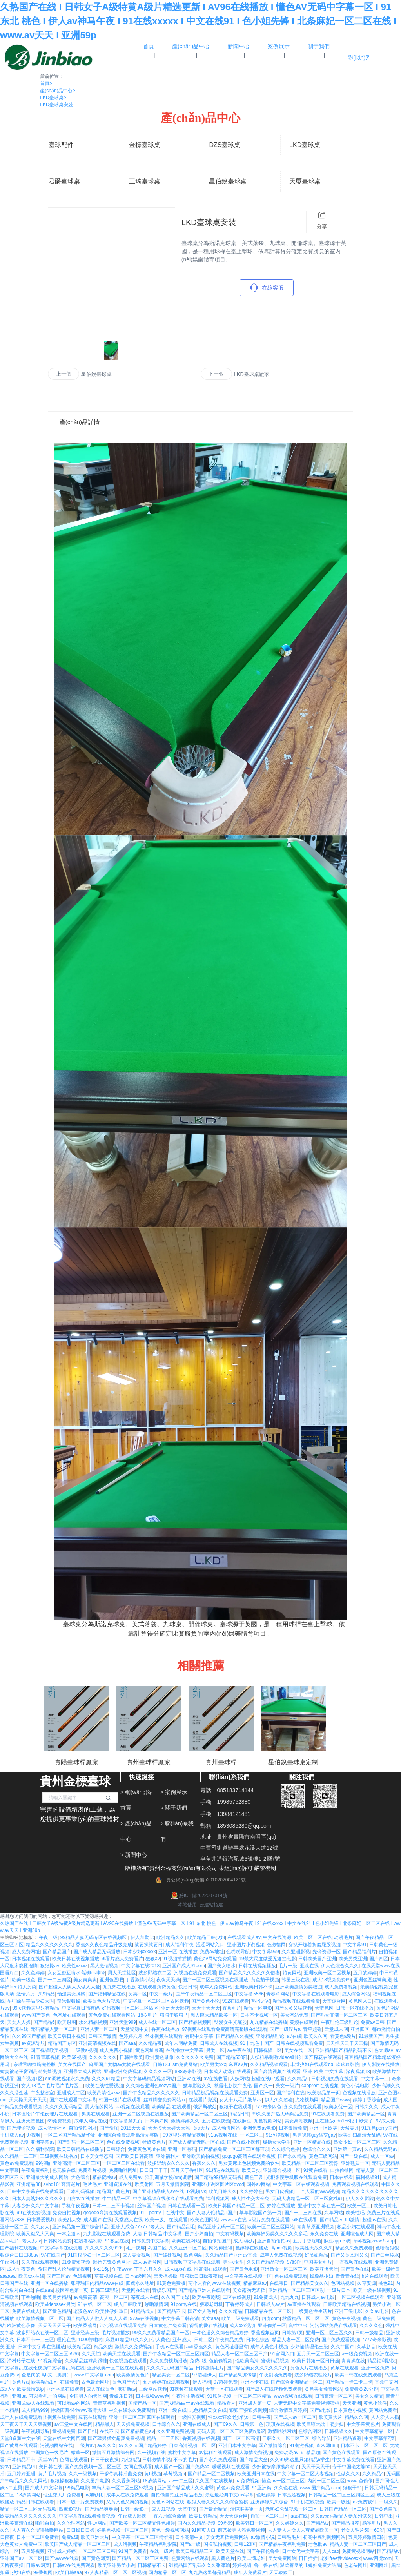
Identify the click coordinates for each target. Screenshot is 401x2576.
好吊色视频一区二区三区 (123, 2530)
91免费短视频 (76, 2262)
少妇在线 (21, 2572)
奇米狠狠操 (68, 2001)
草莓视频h (174, 2473)
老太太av (31, 2241)
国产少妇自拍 (199, 2234)
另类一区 (137, 1994)
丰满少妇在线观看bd (311, 2064)
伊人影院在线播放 (380, 2064)
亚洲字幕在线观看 (65, 2389)
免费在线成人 (26, 2311)
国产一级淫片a (285, 2029)
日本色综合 (257, 2339)
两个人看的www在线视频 (214, 2283)
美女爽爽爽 (85, 1980)
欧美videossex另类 (55, 2304)
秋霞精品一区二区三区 (305, 2318)
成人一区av (382, 2156)
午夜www (122, 2269)
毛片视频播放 (116, 2332)
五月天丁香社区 (187, 2170)
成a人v (7, 2389)
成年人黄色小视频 (269, 2346)
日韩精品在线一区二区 (268, 2311)
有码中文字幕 (199, 2036)
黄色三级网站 (323, 2156)
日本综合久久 (166, 2424)
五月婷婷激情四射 (367, 2537)
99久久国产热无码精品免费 (280, 2114)
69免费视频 (59, 2121)
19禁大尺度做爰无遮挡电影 (267, 1958)
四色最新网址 (95, 2382)
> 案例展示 (173, 1792)
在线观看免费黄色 (157, 1987)
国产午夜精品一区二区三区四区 (176, 2353)
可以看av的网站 (74, 2403)
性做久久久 (348, 2473)
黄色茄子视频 (265, 1980)
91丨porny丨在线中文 (161, 2212)
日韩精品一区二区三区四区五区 (341, 2495)
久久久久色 (371, 2325)
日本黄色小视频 (350, 2410)
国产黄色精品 (57, 2311)
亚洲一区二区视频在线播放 (140, 2114)
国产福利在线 (290, 2092)
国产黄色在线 (355, 2269)
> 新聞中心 (133, 1855)
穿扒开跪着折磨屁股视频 (314, 1944)
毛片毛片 (92, 2184)
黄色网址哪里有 (231, 2346)
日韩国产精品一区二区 (343, 2509)
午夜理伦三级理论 (339, 2022)
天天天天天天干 (54, 2325)
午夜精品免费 (229, 2339)
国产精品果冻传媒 (237, 2375)
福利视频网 (217, 2198)
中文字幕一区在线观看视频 (301, 2184)
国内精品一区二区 (167, 2572)
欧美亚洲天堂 (324, 2269)
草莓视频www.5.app (374, 2241)
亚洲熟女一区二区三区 (283, 2269)
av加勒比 (93, 2495)
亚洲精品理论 (270, 2036)
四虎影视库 (70, 2509)
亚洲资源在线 (118, 2184)
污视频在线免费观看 (195, 1973)
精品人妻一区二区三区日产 (239, 2353)
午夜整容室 (42, 2092)
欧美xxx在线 (31, 2276)
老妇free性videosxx (340, 2558)
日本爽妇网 (157, 2121)
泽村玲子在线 (21, 2361)
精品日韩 (239, 2114)
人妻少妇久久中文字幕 (35, 2205)
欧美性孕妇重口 (111, 2311)
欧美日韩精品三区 (194, 2551)
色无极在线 (64, 2170)
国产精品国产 (57, 1951)
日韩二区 (203, 2339)
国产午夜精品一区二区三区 (204, 1994)
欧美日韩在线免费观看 (358, 2375)
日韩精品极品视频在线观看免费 (215, 2092)
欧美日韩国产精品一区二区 (236, 2205)
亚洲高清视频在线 (97, 2043)
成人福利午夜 (179, 1944)
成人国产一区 (168, 2466)
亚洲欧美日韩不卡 (253, 1987)
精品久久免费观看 (354, 2248)
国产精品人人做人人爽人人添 (96, 2318)
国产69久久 (225, 2424)
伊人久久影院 (360, 2198)
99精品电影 (77, 2488)
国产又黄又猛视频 (293, 2008)
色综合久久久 (317, 2149)
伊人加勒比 (142, 1937)
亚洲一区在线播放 (49, 2283)
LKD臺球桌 (53, 97)
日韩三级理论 (105, 2290)
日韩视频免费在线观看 (334, 2078)
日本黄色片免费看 (168, 2325)
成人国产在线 (97, 2219)
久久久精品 (230, 2311)
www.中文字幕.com (94, 2375)
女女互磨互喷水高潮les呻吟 (76, 1973)
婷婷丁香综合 (367, 2100)
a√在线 (294, 2036)
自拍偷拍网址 (83, 2128)
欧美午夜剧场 (206, 2297)
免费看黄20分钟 (361, 2389)
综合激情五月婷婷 (288, 2410)
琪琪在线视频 (280, 2424)
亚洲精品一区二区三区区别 (296, 2290)
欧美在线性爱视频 (104, 2085)
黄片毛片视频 (52, 2473)
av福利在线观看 (215, 2452)
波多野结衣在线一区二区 (42, 2332)
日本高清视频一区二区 (192, 2445)
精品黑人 (104, 2424)
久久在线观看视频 (40, 2262)
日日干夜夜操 (105, 2459)
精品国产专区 (62, 2043)
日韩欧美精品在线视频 (346, 2304)
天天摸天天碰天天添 (169, 2128)
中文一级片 (161, 1994)
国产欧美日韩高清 (134, 2156)
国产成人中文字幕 (44, 2488)
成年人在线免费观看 (21, 2417)
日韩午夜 (261, 2417)
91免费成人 (266, 2297)
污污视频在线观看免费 (123, 2325)
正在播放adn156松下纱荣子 (344, 2121)
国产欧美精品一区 (366, 2114)
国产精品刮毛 (181, 2227)
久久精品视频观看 (269, 2064)
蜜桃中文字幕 (182, 2452)
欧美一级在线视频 (372, 2290)
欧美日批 (251, 2170)
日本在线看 (341, 2177)
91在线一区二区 (94, 2304)
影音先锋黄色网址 (112, 2262)
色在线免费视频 (123, 2142)
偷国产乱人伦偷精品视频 (64, 2269)
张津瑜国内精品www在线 (97, 2283)
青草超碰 (312, 2029)
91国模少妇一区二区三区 (93, 2255)
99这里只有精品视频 (184, 2135)
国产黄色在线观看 (341, 2452)
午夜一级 (48, 1937)
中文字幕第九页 (125, 2121)
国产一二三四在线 (303, 2212)
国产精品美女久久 (309, 2283)
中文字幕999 (265, 1951)
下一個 (216, 374)
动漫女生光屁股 (230, 2022)
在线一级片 (161, 2551)
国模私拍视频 (217, 2544)
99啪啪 (43, 2163)
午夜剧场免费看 (275, 2375)
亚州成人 (181, 2339)
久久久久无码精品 (63, 2107)
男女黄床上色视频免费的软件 (248, 2163)
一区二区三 (251, 2135)
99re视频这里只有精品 (35, 2008)
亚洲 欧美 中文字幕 (323, 2071)
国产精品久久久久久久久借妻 (249, 1973)
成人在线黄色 (100, 2389)
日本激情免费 (293, 2128)
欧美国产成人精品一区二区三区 (78, 2544)
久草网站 (333, 2212)
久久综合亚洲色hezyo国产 (153, 2085)
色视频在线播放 (359, 2092)
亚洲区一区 (262, 2092)
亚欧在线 (309, 1965)
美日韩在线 (50, 2466)
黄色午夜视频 (346, 2318)
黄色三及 (254, 2177)
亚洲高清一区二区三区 (76, 2163)
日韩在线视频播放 (257, 1965)
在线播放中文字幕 (184, 2050)
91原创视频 (219, 2396)
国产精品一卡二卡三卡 (348, 2382)
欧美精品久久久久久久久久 (28, 2516)
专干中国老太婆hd (351, 2466)
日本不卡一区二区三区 (364, 2445)
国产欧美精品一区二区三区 (199, 2114)
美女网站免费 (294, 2015)
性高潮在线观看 (210, 2269)
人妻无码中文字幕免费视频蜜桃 (306, 2403)
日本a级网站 (138, 2276)
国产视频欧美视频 (49, 2050)
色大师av (383, 2050)
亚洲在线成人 (197, 2424)
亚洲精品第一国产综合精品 (80, 2227)
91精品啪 (310, 2452)
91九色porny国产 (379, 2128)
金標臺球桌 (144, 144)
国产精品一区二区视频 (211, 2473)
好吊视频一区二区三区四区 (130, 2008)
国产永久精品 (292, 2156)
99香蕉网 (43, 2572)
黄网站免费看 (383, 2410)
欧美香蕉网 (85, 2325)
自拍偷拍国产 (217, 2241)
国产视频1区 (29, 2078)
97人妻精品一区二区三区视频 (115, 2572)
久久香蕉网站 (126, 2480)
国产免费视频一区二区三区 (93, 2466)
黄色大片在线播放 (309, 2368)
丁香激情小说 (139, 1980)
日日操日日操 (80, 2530)
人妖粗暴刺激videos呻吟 (275, 2057)
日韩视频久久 (339, 2431)
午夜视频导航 (35, 2431)
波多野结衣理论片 (313, 2375)
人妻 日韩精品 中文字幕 (158, 2234)
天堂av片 (47, 2459)
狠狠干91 (352, 2488)
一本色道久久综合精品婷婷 (220, 2332)
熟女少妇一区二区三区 (357, 2142)
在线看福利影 (88, 2241)
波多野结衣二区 (154, 1973)
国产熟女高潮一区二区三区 (339, 2015)
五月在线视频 (216, 2121)
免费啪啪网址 (123, 2170)
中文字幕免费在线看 (353, 2459)
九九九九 (289, 2297)
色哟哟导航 (238, 1951)
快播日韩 (187, 1987)
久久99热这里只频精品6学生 (300, 2459)
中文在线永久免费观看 (132, 2410)
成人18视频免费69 (331, 1980)
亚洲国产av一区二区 (21, 2558)
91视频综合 (50, 2361)
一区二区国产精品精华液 (69, 2135)
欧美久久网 (315, 2036)
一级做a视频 (84, 2050)
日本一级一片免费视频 (80, 2502)
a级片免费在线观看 (269, 2219)
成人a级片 (244, 2241)
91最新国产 (371, 2036)
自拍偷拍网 (342, 2170)
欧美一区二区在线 (313, 1937)
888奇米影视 (188, 2071)
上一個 (63, 374)
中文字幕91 (355, 1944)
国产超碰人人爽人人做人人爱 (69, 1987)
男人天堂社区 (122, 1973)
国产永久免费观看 (218, 2459)
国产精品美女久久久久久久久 (257, 2368)
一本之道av (69, 2234)
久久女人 (40, 2227)
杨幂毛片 (371, 2523)
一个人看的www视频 (317, 2191)
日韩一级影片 (134, 2509)
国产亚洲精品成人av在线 (158, 2191)
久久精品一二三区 (19, 2156)
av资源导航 (33, 2043)
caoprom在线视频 (320, 2085)
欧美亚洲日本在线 (256, 2473)
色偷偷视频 (220, 2361)
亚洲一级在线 (172, 2410)
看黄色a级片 (343, 2036)
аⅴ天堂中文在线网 (73, 2424)
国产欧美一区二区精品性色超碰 (142, 2523)
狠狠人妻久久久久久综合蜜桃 (217, 2502)
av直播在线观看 (304, 2304)
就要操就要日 (148, 1944)
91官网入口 (282, 2353)
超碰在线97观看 (268, 2078)
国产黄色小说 (205, 2001)
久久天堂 (91, 2353)
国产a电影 (320, 2410)
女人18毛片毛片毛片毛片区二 (52, 2085)
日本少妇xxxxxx (139, 1951)
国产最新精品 (213, 2509)
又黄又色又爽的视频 (127, 2502)
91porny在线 (184, 2304)
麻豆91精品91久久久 (127, 2339)
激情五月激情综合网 (113, 2452)
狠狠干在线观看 (235, 2107)
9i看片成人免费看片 (122, 1958)
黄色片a (20, 2382)
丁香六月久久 (148, 2269)
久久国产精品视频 (265, 2262)
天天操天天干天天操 (347, 2043)
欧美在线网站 (186, 2241)
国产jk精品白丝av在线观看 (186, 2403)
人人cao (330, 2551)
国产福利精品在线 (107, 1994)
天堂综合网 (334, 2001)
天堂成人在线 (128, 2219)
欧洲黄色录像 (159, 2057)
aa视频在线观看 (132, 2107)
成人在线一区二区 (157, 2022)
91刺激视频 (301, 2445)
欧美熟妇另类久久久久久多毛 (277, 2234)
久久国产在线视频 (214, 2480)
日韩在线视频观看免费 (299, 2043)
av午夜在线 (239, 2050)
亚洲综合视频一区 (282, 2170)
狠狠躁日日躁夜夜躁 (201, 2276)
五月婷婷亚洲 (21, 2473)
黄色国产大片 (126, 2382)
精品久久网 (356, 2417)
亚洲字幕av (42, 2142)
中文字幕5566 (249, 1994)
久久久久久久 (103, 2057)
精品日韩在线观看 (35, 2502)
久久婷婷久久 (290, 2523)
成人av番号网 (147, 2262)
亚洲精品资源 (347, 2438)
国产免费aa (197, 2466)
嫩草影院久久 (197, 2085)
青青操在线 (353, 2361)
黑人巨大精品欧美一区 (214, 2015)
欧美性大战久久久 (314, 2248)
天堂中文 (187, 2509)
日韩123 (161, 2064)
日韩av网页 (38, 2565)
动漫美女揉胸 (71, 1994)
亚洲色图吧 (111, 1980)
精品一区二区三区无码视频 (28, 2509)
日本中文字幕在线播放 (41, 2346)
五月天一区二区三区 (318, 2353)
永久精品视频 (93, 2022)
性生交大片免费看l (62, 2495)
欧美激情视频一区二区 (40, 2318)
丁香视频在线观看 (353, 2262)
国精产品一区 (142, 2403)
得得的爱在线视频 (208, 2325)
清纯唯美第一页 (246, 2509)
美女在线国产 (72, 2064)
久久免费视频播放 (168, 2361)
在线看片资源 (203, 2100)
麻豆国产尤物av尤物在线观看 (120, 2064)
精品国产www (335, 2100)
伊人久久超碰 (279, 2100)
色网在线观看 (74, 2459)
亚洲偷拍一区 (272, 2325)
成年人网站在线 (90, 2121)
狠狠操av (49, 1965)
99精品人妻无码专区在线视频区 (94, 1937)
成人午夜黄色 (21, 2269)
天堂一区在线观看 (224, 2389)
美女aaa (210, 2318)
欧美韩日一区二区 (254, 2523)
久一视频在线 (151, 2452)
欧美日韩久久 (223, 2191)
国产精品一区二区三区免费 (140, 2558)
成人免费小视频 (116, 2050)
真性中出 (298, 2325)
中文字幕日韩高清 (180, 2318)
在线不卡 (109, 2431)
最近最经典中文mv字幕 (229, 2495)
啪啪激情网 (156, 2304)
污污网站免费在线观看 (333, 2325)
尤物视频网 (307, 2100)
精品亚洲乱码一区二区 (221, 2227)
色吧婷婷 (265, 2495)
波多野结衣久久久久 (168, 2163)
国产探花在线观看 (323, 2057)
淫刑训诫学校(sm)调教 (168, 2177)
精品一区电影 (258, 2008)
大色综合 (80, 2177)
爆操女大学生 (277, 2142)
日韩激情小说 (156, 2459)
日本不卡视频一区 (259, 2015)
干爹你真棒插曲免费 (121, 2473)
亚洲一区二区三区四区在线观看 (142, 2417)
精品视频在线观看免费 (296, 2001)
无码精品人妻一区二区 (54, 2029)
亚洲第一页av (347, 2149)
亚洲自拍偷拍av (273, 2241)
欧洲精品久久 (170, 1937)
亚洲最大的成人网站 (47, 2177)
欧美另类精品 (57, 2297)
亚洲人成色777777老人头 (137, 2227)
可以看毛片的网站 (48, 2396)
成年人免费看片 (250, 2572)
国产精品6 (44, 2022)
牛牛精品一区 (116, 2198)
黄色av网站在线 (168, 2502)
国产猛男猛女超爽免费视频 (116, 2438)
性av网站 (97, 2523)
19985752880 (233, 1802)
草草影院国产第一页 (260, 2212)
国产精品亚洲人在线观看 (204, 2290)
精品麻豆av (255, 2283)
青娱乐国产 (164, 2290)
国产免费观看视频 (340, 2339)
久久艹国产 (342, 2346)
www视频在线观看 (293, 2396)
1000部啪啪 (90, 2339)
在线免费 (69, 2382)
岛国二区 (157, 2248)
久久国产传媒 (175, 2297)
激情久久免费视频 (133, 2346)
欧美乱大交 (69, 2219)
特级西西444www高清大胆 (78, 2410)
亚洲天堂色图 (30, 2121)
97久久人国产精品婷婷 (142, 2445)
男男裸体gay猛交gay (314, 2135)
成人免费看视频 (341, 1987)
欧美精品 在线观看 (171, 2107)
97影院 (294, 2262)
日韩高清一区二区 (333, 2396)
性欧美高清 (247, 2361)
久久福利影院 (40, 2149)
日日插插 (308, 2558)
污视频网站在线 (56, 2445)
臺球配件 (61, 144)
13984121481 (233, 1814)
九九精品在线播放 (268, 2022)
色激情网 (276, 1944)
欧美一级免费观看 (240, 2318)
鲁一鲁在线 (266, 2565)
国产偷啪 (109, 2128)
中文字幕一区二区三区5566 (50, 2353)
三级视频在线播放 (59, 2156)
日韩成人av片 (270, 2304)
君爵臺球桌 (64, 181)
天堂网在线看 (136, 2290)
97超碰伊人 (204, 2375)
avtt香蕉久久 (199, 2346)
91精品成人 (142, 2311)
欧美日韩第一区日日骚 (315, 2361)
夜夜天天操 (168, 1980)
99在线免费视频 (33, 2212)
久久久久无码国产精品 (169, 2368)
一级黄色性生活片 (313, 2311)
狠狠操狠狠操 (64, 2480)
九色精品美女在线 (208, 2410)
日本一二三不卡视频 (113, 2205)
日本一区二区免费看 (37, 2537)
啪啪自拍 (44, 2523)
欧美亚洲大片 (95, 2537)
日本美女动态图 (96, 2156)
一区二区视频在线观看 (360, 2297)
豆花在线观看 (92, 2417)
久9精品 (46, 1994)
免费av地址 (212, 1951)
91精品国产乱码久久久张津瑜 (199, 2565)
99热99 (225, 2523)
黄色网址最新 (149, 2050)
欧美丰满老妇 (251, 2558)
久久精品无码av (380, 2149)
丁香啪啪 (30, 2297)
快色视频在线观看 (128, 2361)
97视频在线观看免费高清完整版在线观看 (224, 2029)
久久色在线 (286, 2488)
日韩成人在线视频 (219, 2043)
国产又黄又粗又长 (349, 2255)
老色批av (317, 2544)
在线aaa (44, 2290)
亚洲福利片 (168, 2156)
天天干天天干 (315, 2466)
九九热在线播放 (119, 1987)
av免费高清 (85, 2297)
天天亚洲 (351, 2403)
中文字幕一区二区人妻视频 (305, 2473)
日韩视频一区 (268, 2050)
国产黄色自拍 (383, 2509)
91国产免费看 (132, 2551)
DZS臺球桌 (224, 144)
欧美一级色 (23, 1980)
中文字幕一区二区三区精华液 (142, 2537)
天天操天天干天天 (28, 2100)
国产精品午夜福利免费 (282, 2544)
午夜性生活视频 (188, 2396)
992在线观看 (235, 2001)
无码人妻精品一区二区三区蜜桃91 (307, 2198)
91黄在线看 (315, 2170)
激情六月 (25, 1994)
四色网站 (193, 2255)
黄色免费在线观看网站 (111, 2015)
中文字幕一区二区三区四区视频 (156, 2001)
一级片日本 (338, 2290)
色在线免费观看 (290, 2276)
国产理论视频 (21, 2128)
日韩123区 (245, 2544)
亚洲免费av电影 (259, 2128)
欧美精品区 (79, 2346)
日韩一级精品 (369, 2332)
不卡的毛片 (185, 2459)
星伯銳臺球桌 (228, 181)
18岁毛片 (147, 2015)
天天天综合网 (234, 2516)
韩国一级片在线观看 (120, 2100)
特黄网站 (292, 1973)
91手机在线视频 (307, 2502)
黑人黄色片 (223, 2558)
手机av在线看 (169, 2346)
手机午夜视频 (76, 2205)
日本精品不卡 (21, 2459)
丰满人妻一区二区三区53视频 (123, 2488)
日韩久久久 (366, 2107)
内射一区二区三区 (326, 2480)
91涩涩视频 (278, 2135)
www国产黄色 (35, 2015)
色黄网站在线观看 (190, 2558)
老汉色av (83, 2311)
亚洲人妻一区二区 (99, 2029)
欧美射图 (66, 2022)
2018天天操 (133, 2128)
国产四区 (378, 1958)
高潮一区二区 (114, 2297)
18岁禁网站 (154, 2480)
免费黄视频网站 (358, 2551)
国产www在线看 (62, 2558)
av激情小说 (263, 2537)
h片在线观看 (375, 2276)
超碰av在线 (374, 2219)
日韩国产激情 (102, 2036)
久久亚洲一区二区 (188, 2248)
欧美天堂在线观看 (121, 2353)
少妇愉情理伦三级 (309, 2346)
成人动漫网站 (226, 2128)
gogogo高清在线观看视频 (249, 2156)
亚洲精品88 (28, 2184)
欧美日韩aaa (68, 2572)
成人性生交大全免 (250, 2198)
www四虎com (377, 2558)
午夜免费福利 (35, 2170)
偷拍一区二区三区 (269, 2516)
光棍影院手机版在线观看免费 (296, 2177)
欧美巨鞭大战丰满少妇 (320, 2424)
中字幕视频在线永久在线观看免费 (168, 2198)
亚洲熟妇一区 (355, 2163)
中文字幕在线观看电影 (315, 1994)
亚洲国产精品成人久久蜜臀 (185, 2488)
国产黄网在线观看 (19, 2445)
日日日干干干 (154, 2170)
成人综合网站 (356, 1994)
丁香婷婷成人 (239, 2304)
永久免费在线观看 (302, 2107)
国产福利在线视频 (19, 2248)
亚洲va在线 (189, 2078)
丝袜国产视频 (151, 2205)
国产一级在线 (353, 2156)
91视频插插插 (176, 1958)
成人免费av (131, 2177)
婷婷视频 (241, 2565)
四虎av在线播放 (83, 2198)
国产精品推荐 (345, 2523)
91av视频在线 (222, 2135)
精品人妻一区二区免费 (295, 2339)
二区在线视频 (237, 2297)
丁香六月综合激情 (167, 2516)
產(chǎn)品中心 (57, 90)
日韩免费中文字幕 (150, 2241)
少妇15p (100, 2269)
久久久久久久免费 (195, 2057)
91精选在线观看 (222, 2170)
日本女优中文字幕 (300, 2551)
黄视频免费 (64, 2431)
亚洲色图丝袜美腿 (372, 1980)
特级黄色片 (154, 2142)
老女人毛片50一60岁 (362, 2530)
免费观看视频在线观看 (355, 2184)
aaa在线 (299, 2516)
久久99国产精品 (28, 2036)
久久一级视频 (83, 2473)
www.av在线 (233, 2219)
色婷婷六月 (130, 2036)
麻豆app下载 (337, 2241)
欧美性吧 (355, 2212)
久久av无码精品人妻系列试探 (341, 2516)
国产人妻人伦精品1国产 (212, 2212)
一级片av (85, 2445)
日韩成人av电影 (318, 2297)
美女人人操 (19, 2022)
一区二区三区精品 (252, 2396)
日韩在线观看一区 (186, 2205)
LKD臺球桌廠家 (251, 374)
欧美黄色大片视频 (101, 2001)
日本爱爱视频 (41, 2219)
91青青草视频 (45, 2057)
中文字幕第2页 (379, 2438)
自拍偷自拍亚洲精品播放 (177, 2495)
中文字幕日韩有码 (81, 2008)
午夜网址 (9, 2262)
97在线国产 (53, 2255)
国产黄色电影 (244, 2269)
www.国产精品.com (320, 2488)
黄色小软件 (375, 2403)
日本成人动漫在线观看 (227, 2071)
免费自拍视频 (67, 2212)
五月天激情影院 (172, 2184)
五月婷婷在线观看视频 (166, 2382)
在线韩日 (278, 2283)
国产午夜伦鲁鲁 (263, 2551)
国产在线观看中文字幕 (72, 2100)
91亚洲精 (261, 2488)
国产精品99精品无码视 (218, 2177)
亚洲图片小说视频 (246, 1944)
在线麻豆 (241, 2121)
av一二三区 (181, 2480)
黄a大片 (201, 2128)
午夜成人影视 (132, 2516)
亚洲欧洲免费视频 (123, 2071)
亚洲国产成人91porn (183, 1965)
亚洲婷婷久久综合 (269, 2502)
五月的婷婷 (365, 1973)
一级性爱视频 (192, 2417)
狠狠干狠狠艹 (174, 2015)
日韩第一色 (251, 2424)
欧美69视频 (74, 2057)
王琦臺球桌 (144, 181)
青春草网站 (278, 1994)
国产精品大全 (254, 2459)
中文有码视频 (230, 2234)
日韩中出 (383, 2516)
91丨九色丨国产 (256, 2043)
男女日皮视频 (279, 2191)
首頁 (46, 83)
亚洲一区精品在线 (312, 2142)
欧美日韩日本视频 (66, 2036)
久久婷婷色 (251, 2191)
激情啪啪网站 (282, 2431)
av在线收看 (215, 2078)
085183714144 (235, 1790)
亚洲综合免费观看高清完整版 (129, 2135)
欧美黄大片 (330, 2417)
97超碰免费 (226, 2382)
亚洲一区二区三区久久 (329, 2332)
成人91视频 (163, 2509)
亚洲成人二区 (71, 2092)
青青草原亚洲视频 (315, 2227)
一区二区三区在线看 (123, 2163)
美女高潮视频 (299, 2121)
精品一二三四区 (163, 2438)
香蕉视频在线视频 (201, 2438)
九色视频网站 (268, 2121)
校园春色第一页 (71, 2290)
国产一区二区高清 (241, 2438)
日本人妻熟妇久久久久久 (38, 2198)
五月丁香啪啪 (307, 2241)
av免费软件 (365, 2502)
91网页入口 (203, 2530)
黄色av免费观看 (16, 2163)
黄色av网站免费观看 (215, 1958)
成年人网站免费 (180, 2043)
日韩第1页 (292, 2332)
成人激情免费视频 (253, 2452)
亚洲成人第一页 (254, 2403)
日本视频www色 (152, 2396)
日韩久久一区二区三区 (285, 2438)
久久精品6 (298, 2078)
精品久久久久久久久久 (49, 1944)
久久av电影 (377, 2311)
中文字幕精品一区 (374, 2431)
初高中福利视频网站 (324, 2537)
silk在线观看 (304, 2219)
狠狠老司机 (211, 2304)
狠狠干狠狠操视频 (248, 2410)
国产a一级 (190, 2544)
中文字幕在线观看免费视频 (87, 2516)
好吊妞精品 (316, 2255)
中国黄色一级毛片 (49, 2452)
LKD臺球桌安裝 (56, 104)
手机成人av (12, 2135)
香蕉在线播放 (165, 2029)
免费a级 (198, 2361)
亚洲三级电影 (348, 2311)
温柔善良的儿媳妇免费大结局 (310, 2565)
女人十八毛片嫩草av (240, 2100)
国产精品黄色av (137, 2431)
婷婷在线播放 (281, 2205)
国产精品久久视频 (235, 2036)
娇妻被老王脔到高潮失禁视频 (30, 2071)
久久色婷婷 (33, 1973)
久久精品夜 (150, 2043)
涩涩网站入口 (210, 1944)
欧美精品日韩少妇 (206, 1937)
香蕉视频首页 (265, 2332)
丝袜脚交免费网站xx (164, 2100)
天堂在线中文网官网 (64, 2438)
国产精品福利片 (359, 1951)
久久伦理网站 (71, 2523)
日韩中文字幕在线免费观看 (35, 2191)
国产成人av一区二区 (295, 2417)
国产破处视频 (167, 2255)
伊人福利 (201, 2382)
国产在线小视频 (243, 2142)
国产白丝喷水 (385, 2255)
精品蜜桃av (104, 2177)
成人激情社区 (52, 2128)
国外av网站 (258, 2184)
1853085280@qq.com (244, 1826)
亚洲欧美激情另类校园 (298, 1987)
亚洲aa (19, 2396)
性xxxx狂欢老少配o (229, 2417)
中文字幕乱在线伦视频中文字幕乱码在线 (42, 2368)
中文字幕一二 (375, 2078)
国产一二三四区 (54, 1980)
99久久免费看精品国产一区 (160, 2332)
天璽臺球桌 (305, 181)
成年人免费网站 (216, 1987)
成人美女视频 (136, 2255)
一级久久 (388, 2502)
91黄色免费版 (171, 2283)
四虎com (270, 2318)
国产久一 (263, 2085)
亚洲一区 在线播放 (177, 1951)
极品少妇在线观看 (356, 2227)
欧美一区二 (359, 2205)
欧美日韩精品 (203, 2516)
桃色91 (385, 2283)
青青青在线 (347, 2276)
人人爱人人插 (385, 2417)
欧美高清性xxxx (103, 2092)
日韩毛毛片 (289, 2537)
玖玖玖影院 (347, 2064)
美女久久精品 (369, 2396)
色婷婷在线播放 (251, 2248)
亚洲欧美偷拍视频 (201, 2156)
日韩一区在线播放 (355, 2008)
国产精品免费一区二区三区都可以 (234, 2149)
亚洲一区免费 (375, 2368)
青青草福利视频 (109, 2403)
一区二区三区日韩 (97, 2551)
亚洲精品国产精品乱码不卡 (343, 2050)
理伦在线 (66, 2339)
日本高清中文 (189, 2537)
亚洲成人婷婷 (61, 2551)
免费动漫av (286, 2452)
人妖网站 (239, 2078)
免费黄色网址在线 (146, 2149)
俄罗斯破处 (205, 2107)
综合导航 (321, 2438)
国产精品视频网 (195, 2022)
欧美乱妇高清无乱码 (359, 2135)
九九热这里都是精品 (210, 2572)
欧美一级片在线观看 (166, 2219)
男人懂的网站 (99, 2107)
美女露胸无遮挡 (248, 2290)
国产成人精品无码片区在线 (196, 2142)
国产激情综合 (273, 2445)
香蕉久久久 (204, 2163)
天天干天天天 (206, 2008)
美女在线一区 (298, 2050)
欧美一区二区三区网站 (270, 2227)
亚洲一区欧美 (323, 2128)
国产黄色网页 (96, 2558)
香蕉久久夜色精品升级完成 (104, 1944)
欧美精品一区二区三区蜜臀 (310, 2163)
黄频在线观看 (304, 2022)
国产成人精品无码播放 (96, 1951)
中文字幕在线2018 (140, 1965)
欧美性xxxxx (75, 1965)
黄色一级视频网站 (170, 2530)
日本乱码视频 (80, 2191)
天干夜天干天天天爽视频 (26, 2424)
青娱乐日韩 (121, 2396)
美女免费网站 (282, 2558)
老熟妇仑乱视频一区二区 (291, 2509)
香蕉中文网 (386, 2382)
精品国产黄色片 (113, 2191)
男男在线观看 (96, 2114)
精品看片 (226, 2403)
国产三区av (59, 2276)
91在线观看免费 (328, 2114)
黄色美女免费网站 (323, 2389)
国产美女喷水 (221, 1965)
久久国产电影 (95, 2480)
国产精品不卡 (171, 2311)
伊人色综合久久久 (340, 1965)
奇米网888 (327, 2445)
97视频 (33, 2135)
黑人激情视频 (104, 1965)
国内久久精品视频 (196, 2523)
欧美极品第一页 (323, 2092)
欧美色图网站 (204, 2219)
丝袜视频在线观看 (164, 2036)
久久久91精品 (106, 2078)
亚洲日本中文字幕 (237, 2445)
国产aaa (127, 2043)
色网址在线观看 (69, 2015)
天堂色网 (324, 2008)
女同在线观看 (138, 2466)
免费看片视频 (92, 2170)
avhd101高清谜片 (61, 2184)
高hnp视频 (281, 2248)
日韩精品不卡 (152, 2565)
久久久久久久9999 (104, 2248)
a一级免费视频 (357, 2353)
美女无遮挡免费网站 (227, 2537)
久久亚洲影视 (295, 1951)
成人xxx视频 (242, 2325)
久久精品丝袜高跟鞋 (86, 2361)
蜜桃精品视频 (275, 2361)
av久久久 (106, 2445)
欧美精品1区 (44, 2382)
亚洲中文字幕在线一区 (321, 2205)
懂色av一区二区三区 (283, 2480)
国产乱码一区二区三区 (80, 2142)
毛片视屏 (135, 2248)
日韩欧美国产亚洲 (317, 1958)
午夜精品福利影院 (158, 2544)
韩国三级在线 (295, 1980)
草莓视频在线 (108, 2276)
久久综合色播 (286, 2149)
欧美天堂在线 (230, 2551)
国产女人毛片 (202, 2311)
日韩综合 (115, 2149)
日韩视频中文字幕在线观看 (192, 2262)
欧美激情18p (30, 2389)
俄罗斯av (126, 2389)
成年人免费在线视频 (281, 2255)
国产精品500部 (232, 2057)
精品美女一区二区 (171, 2375)
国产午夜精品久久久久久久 (151, 2092)
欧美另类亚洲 (353, 1958)
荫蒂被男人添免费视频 (241, 2530)
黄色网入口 (360, 2001)
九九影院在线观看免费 (106, 2234)
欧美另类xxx (213, 2064)
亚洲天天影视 (175, 2008)
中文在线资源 (277, 1937)
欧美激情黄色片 (132, 2375)
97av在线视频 (144, 2318)
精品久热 (103, 2346)
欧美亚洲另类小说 (116, 2565)
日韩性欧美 (131, 2057)
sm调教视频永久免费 (67, 2078)
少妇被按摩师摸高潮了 (275, 2466)
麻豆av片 (238, 2064)
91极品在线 (117, 2241)
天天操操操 (165, 2276)
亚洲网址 (379, 2565)
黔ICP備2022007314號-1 (200, 1895)
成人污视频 (125, 2544)
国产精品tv (331, 2219)
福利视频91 (367, 2177)
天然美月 (349, 2128)
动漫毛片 (343, 1937)
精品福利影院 (381, 2361)
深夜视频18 (358, 2071)
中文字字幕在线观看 (61, 2248)
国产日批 (87, 2431)
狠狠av (152, 1958)
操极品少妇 (321, 2276)
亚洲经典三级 (85, 2332)
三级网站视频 (153, 2389)
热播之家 (260, 2001)
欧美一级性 (338, 2502)
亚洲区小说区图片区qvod (218, 2184)
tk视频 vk (196, 2191)
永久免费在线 (324, 2234)
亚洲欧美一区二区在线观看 (115, 2368)
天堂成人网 (336, 2029)
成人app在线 (178, 2269)
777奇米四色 (268, 2107)
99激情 (352, 2219)
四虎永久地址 (140, 2283)
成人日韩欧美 (128, 2304)
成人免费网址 (26, 1951)
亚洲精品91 (24, 2466)
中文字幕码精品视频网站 (149, 2078)
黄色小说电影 (355, 2085)
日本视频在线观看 (30, 1958)
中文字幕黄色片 (363, 2424)
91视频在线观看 (186, 2389)
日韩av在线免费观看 (74, 2565)
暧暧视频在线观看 (231, 2466)
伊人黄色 (160, 2339)
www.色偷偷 (360, 2480)
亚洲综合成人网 (357, 2234)
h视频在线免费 (60, 2417)
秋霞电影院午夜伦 (233, 2085)
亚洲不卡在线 (254, 2382)
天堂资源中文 (134, 2029)
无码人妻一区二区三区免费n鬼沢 (231, 2431)
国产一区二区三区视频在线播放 (215, 1980)
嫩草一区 (80, 2452)
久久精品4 (373, 2473)
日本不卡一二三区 (35, 2339)
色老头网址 (355, 2565)
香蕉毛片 (231, 2008)
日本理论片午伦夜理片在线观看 (45, 2114)
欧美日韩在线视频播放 (75, 1958)
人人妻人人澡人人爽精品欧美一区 (303, 2530)
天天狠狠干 (280, 2572)
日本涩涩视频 (292, 2495)
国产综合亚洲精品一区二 (297, 2382)
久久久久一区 (158, 2071)
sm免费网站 (185, 2064)
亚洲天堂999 (122, 2022)
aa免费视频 (247, 2480)
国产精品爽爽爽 (101, 2509)
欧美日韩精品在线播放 (80, 2149)
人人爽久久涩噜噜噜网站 (38, 2530)
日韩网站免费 (58, 2241)
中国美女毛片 (318, 2262)
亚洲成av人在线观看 (33, 2403)
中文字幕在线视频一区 (248, 2276)
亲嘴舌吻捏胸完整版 (34, 2064)
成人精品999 (34, 2410)
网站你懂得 (220, 2248)
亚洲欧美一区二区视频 (327, 1973)
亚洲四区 (359, 2029)
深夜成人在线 (145, 2297)
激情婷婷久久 (185, 2121)
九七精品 (130, 2459)
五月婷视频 (33, 2551)
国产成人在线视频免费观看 (273, 2389)
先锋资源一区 (326, 1951)
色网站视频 (342, 2283)
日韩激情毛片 (210, 2368)
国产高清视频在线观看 (277, 2071)
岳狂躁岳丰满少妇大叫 (30, 2001)
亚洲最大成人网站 (82, 2071)
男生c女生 (233, 2262)
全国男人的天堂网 (88, 2396)
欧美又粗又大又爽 (35, 2234)
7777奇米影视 (376, 2339)
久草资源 (366, 2283)
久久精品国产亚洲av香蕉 (231, 2255)
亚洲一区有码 (182, 2149)
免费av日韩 (373, 2022)
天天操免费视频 (132, 2424)
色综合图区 (310, 2431)
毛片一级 (287, 1965)
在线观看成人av (244, 1937)
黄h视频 (152, 2473)
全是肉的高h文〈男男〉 (46, 2375)
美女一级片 (287, 2085)
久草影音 (366, 2346)
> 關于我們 (173, 1808)
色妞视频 (82, 2276)
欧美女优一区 (338, 2107)
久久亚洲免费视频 (175, 2431)
